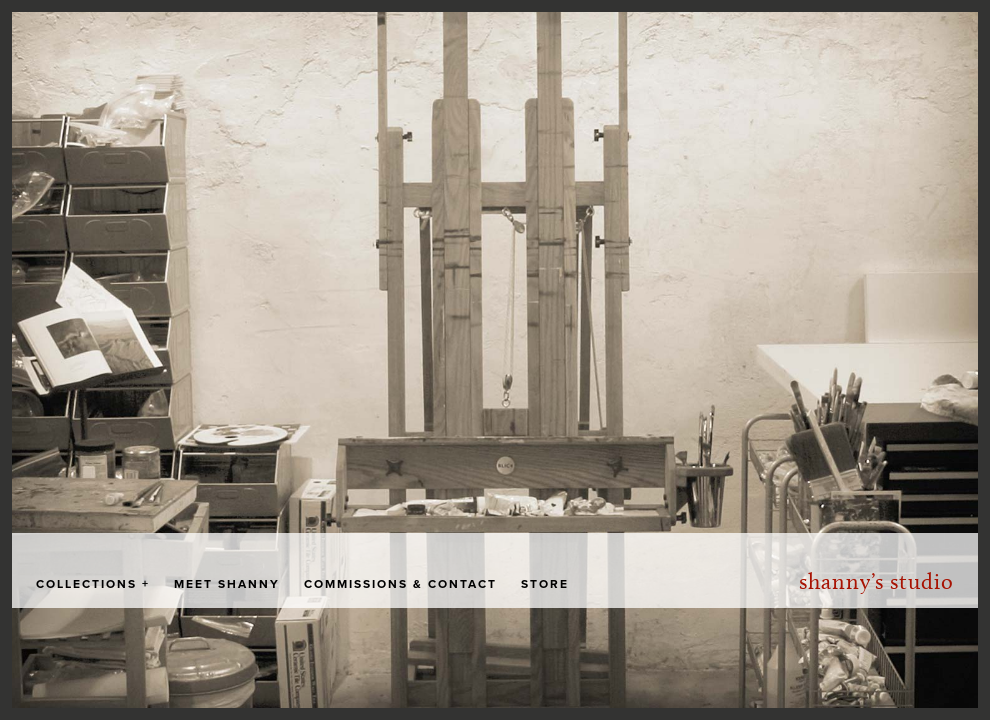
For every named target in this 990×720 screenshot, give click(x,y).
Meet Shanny (227, 584)
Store (545, 584)
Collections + (93, 584)
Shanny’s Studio (876, 581)
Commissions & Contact (400, 584)
